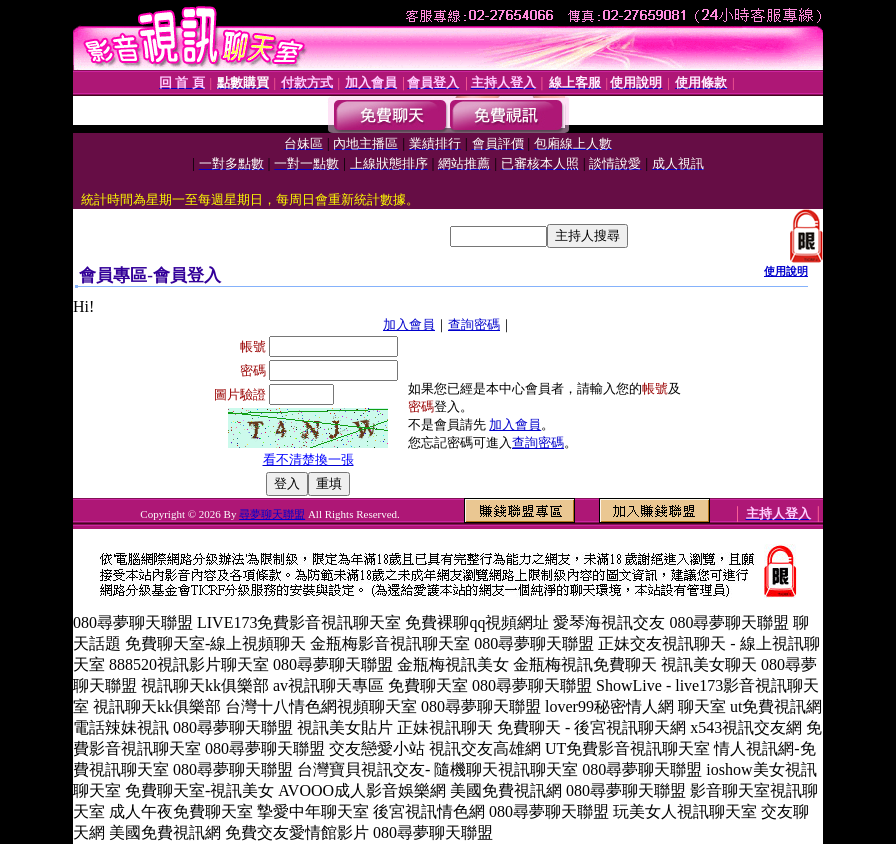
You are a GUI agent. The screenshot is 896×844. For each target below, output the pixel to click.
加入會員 (409, 324)
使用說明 (786, 271)
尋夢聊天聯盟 (272, 514)
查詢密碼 (474, 324)
